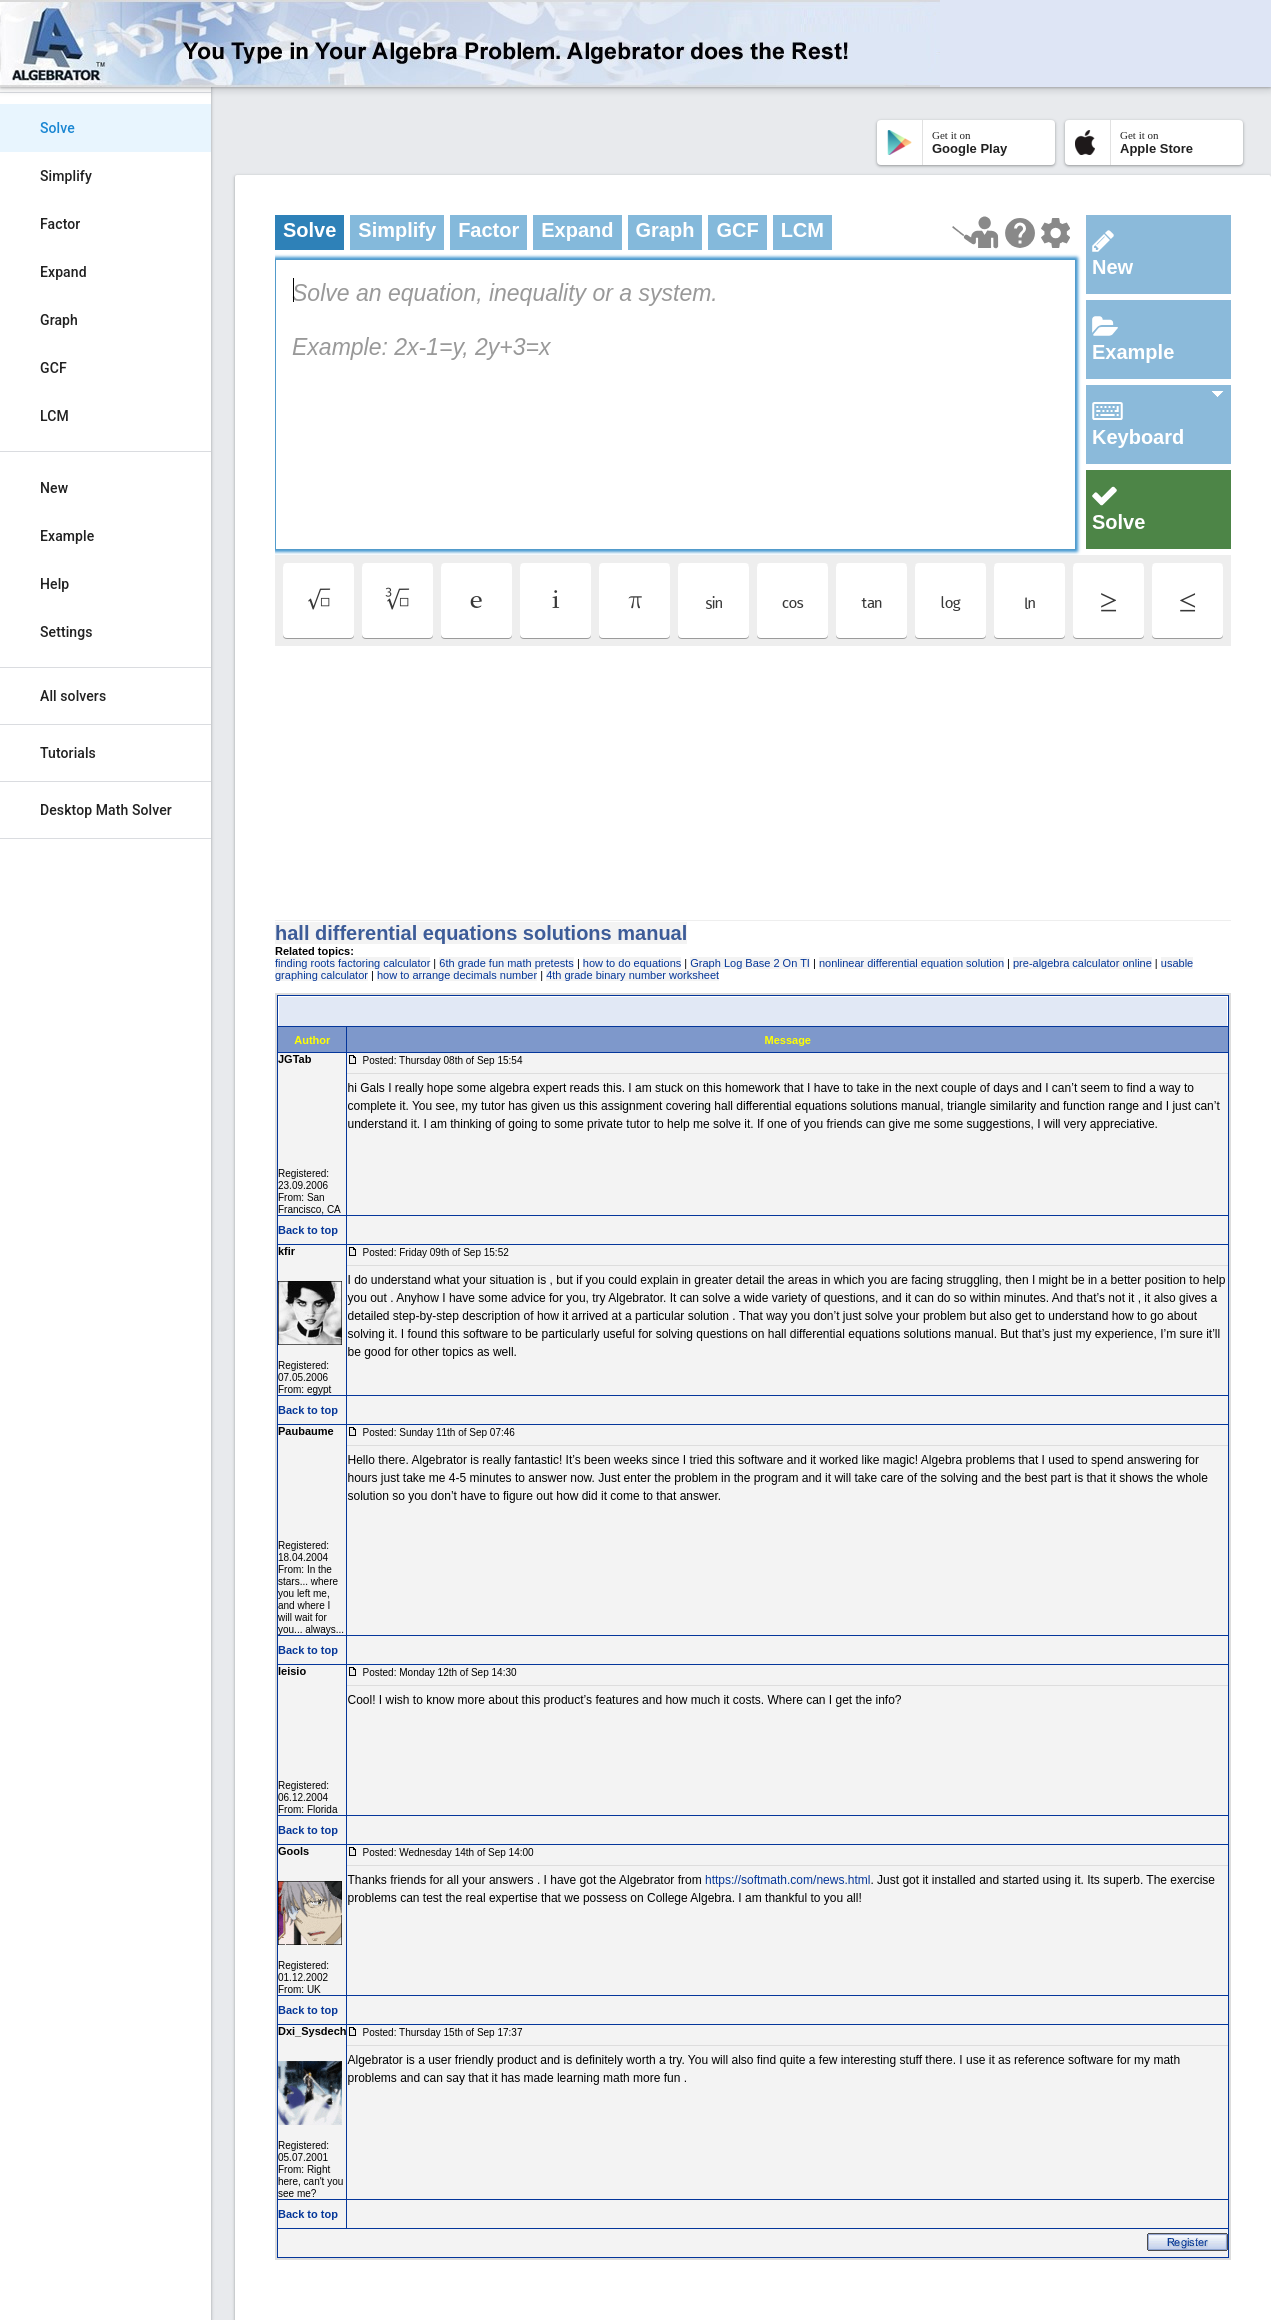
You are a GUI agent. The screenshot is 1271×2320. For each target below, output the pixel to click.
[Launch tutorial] (975, 232)
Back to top (308, 1230)
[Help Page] (1020, 233)
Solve (57, 128)
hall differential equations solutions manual (481, 933)
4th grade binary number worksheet (632, 975)
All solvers (73, 696)
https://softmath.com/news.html (787, 1880)
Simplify (66, 176)
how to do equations (632, 963)
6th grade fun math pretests (506, 963)
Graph (59, 320)
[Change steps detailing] (1055, 233)
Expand (63, 272)
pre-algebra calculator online (1082, 963)
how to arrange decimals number (457, 975)
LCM (54, 416)
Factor (60, 224)
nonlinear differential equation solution (911, 963)
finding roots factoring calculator (352, 963)
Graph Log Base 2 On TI (750, 963)
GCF (53, 368)
